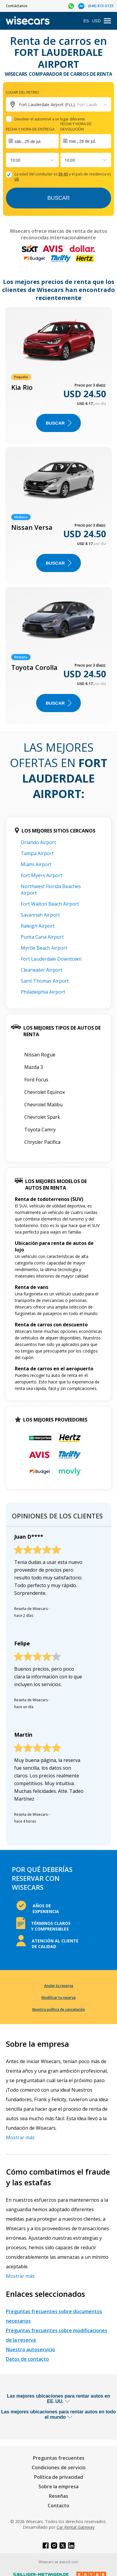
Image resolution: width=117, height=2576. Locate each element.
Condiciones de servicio (59, 2467)
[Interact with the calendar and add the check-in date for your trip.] (32, 141)
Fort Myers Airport (41, 875)
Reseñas (58, 2496)
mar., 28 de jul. (82, 141)
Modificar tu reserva (58, 1997)
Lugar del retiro (22, 92)
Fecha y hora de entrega (30, 129)
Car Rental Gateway (75, 2527)
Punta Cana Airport (42, 937)
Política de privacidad (58, 2477)
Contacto (58, 2505)
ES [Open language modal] (86, 20)
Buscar (58, 198)
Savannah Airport (40, 915)
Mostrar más (20, 2137)
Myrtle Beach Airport (44, 948)
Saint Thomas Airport (45, 981)
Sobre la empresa (58, 2486)
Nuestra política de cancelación (58, 2009)
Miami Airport (36, 864)
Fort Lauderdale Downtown (51, 959)
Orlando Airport (38, 842)
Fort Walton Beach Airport (50, 904)
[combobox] (10, 160)
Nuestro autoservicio (30, 2349)
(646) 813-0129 (100, 5)
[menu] (107, 21)
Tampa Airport (37, 853)
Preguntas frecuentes (58, 2458)
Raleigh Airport (38, 926)
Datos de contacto (27, 2359)
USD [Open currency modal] (96, 20)
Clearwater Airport (41, 970)
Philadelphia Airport (43, 992)
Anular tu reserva (58, 1985)
